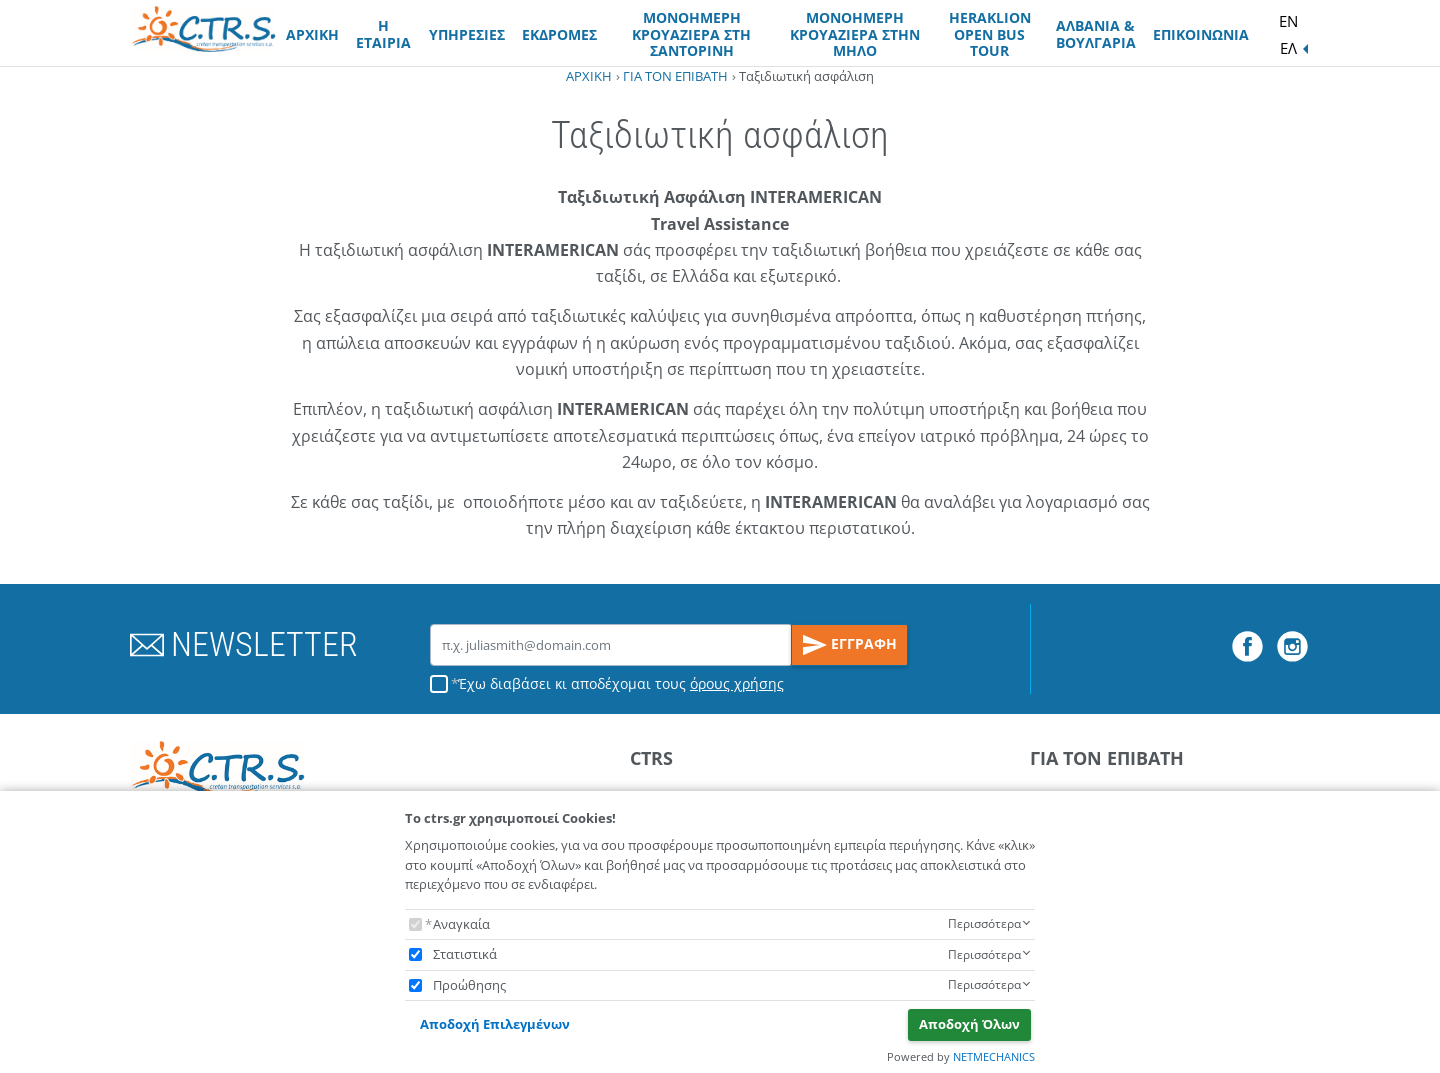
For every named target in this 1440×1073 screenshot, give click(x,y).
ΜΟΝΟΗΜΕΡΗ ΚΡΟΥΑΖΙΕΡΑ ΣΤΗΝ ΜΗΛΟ (855, 34)
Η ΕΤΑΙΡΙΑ (383, 34)
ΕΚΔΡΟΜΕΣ (559, 34)
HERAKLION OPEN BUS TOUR (990, 34)
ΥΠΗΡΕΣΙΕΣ (467, 34)
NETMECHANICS (994, 1056)
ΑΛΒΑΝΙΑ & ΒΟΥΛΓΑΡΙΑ (1096, 34)
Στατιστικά (465, 954)
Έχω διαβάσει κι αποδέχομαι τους (621, 683)
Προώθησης (469, 985)
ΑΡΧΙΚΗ (312, 34)
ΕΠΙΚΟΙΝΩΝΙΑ (1201, 34)
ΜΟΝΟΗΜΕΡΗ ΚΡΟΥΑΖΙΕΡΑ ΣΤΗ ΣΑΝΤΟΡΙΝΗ (691, 34)
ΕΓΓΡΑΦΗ (850, 645)
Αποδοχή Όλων (969, 1024)
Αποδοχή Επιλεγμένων (495, 1024)
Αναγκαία (461, 924)
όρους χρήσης (737, 683)
